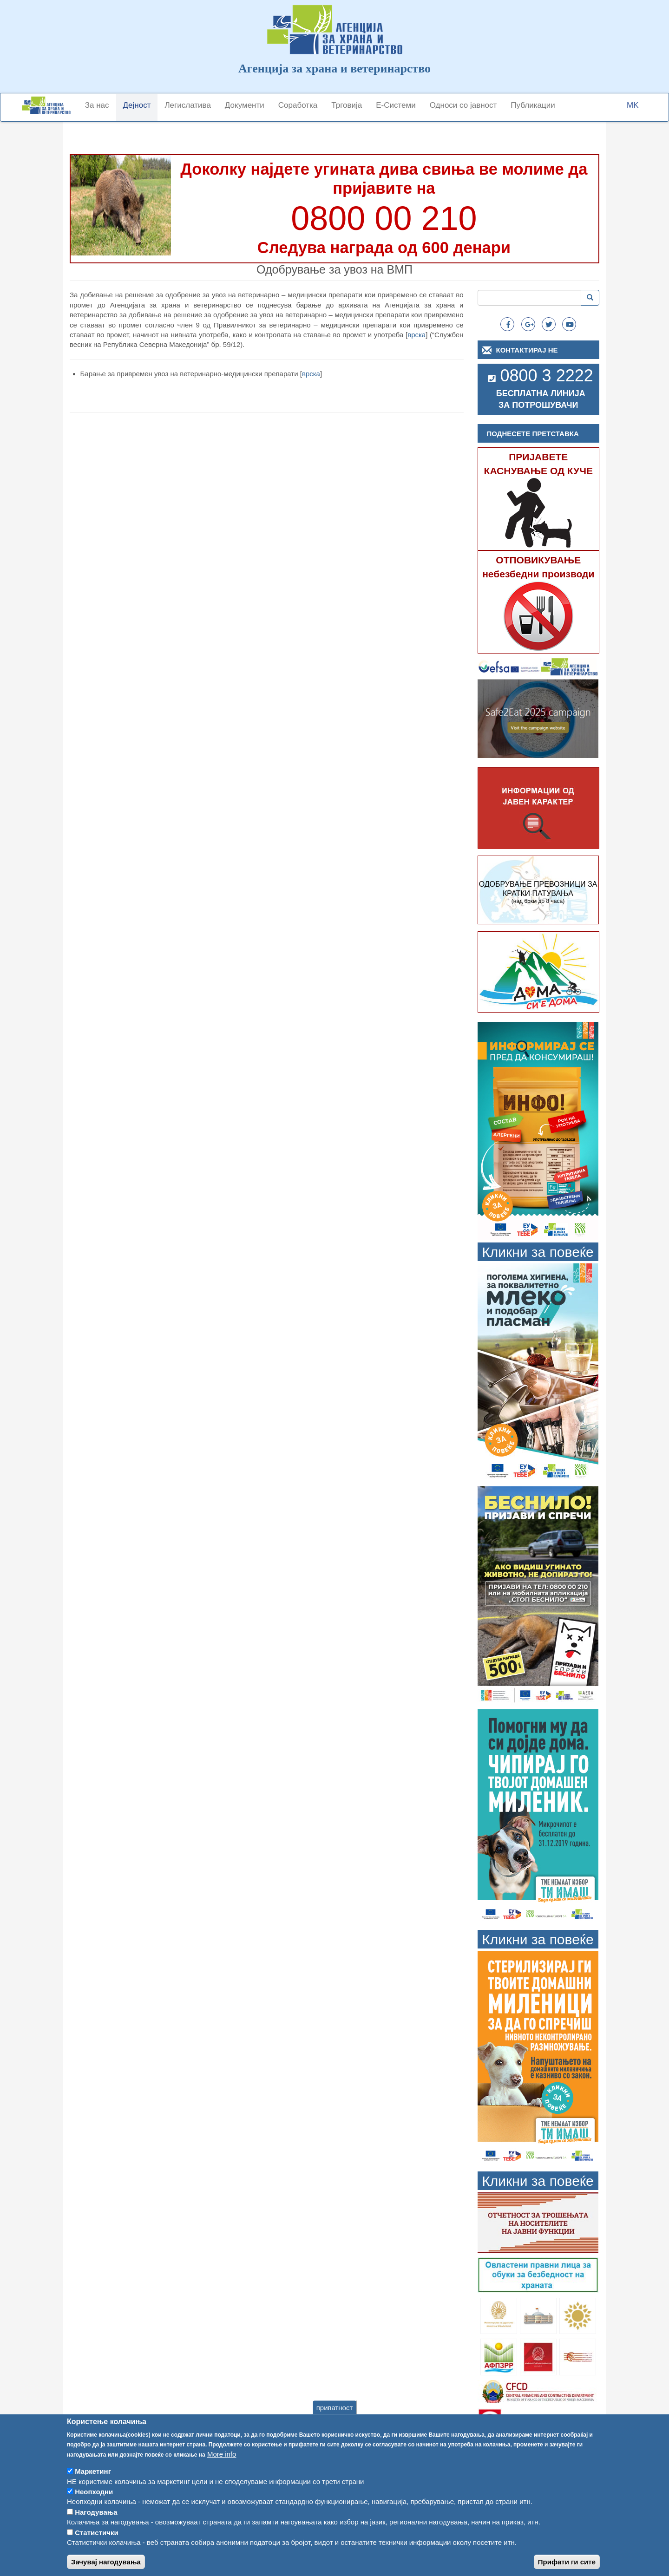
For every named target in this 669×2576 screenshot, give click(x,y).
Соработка (298, 105)
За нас (97, 105)
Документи (244, 105)
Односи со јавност (463, 105)
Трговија (346, 105)
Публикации (533, 105)
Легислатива (187, 105)
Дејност (137, 105)
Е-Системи (396, 105)
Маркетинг (93, 2485)
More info (221, 2467)
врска (416, 335)
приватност (334, 2420)
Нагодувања (96, 2525)
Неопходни (94, 2505)
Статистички (96, 2546)
